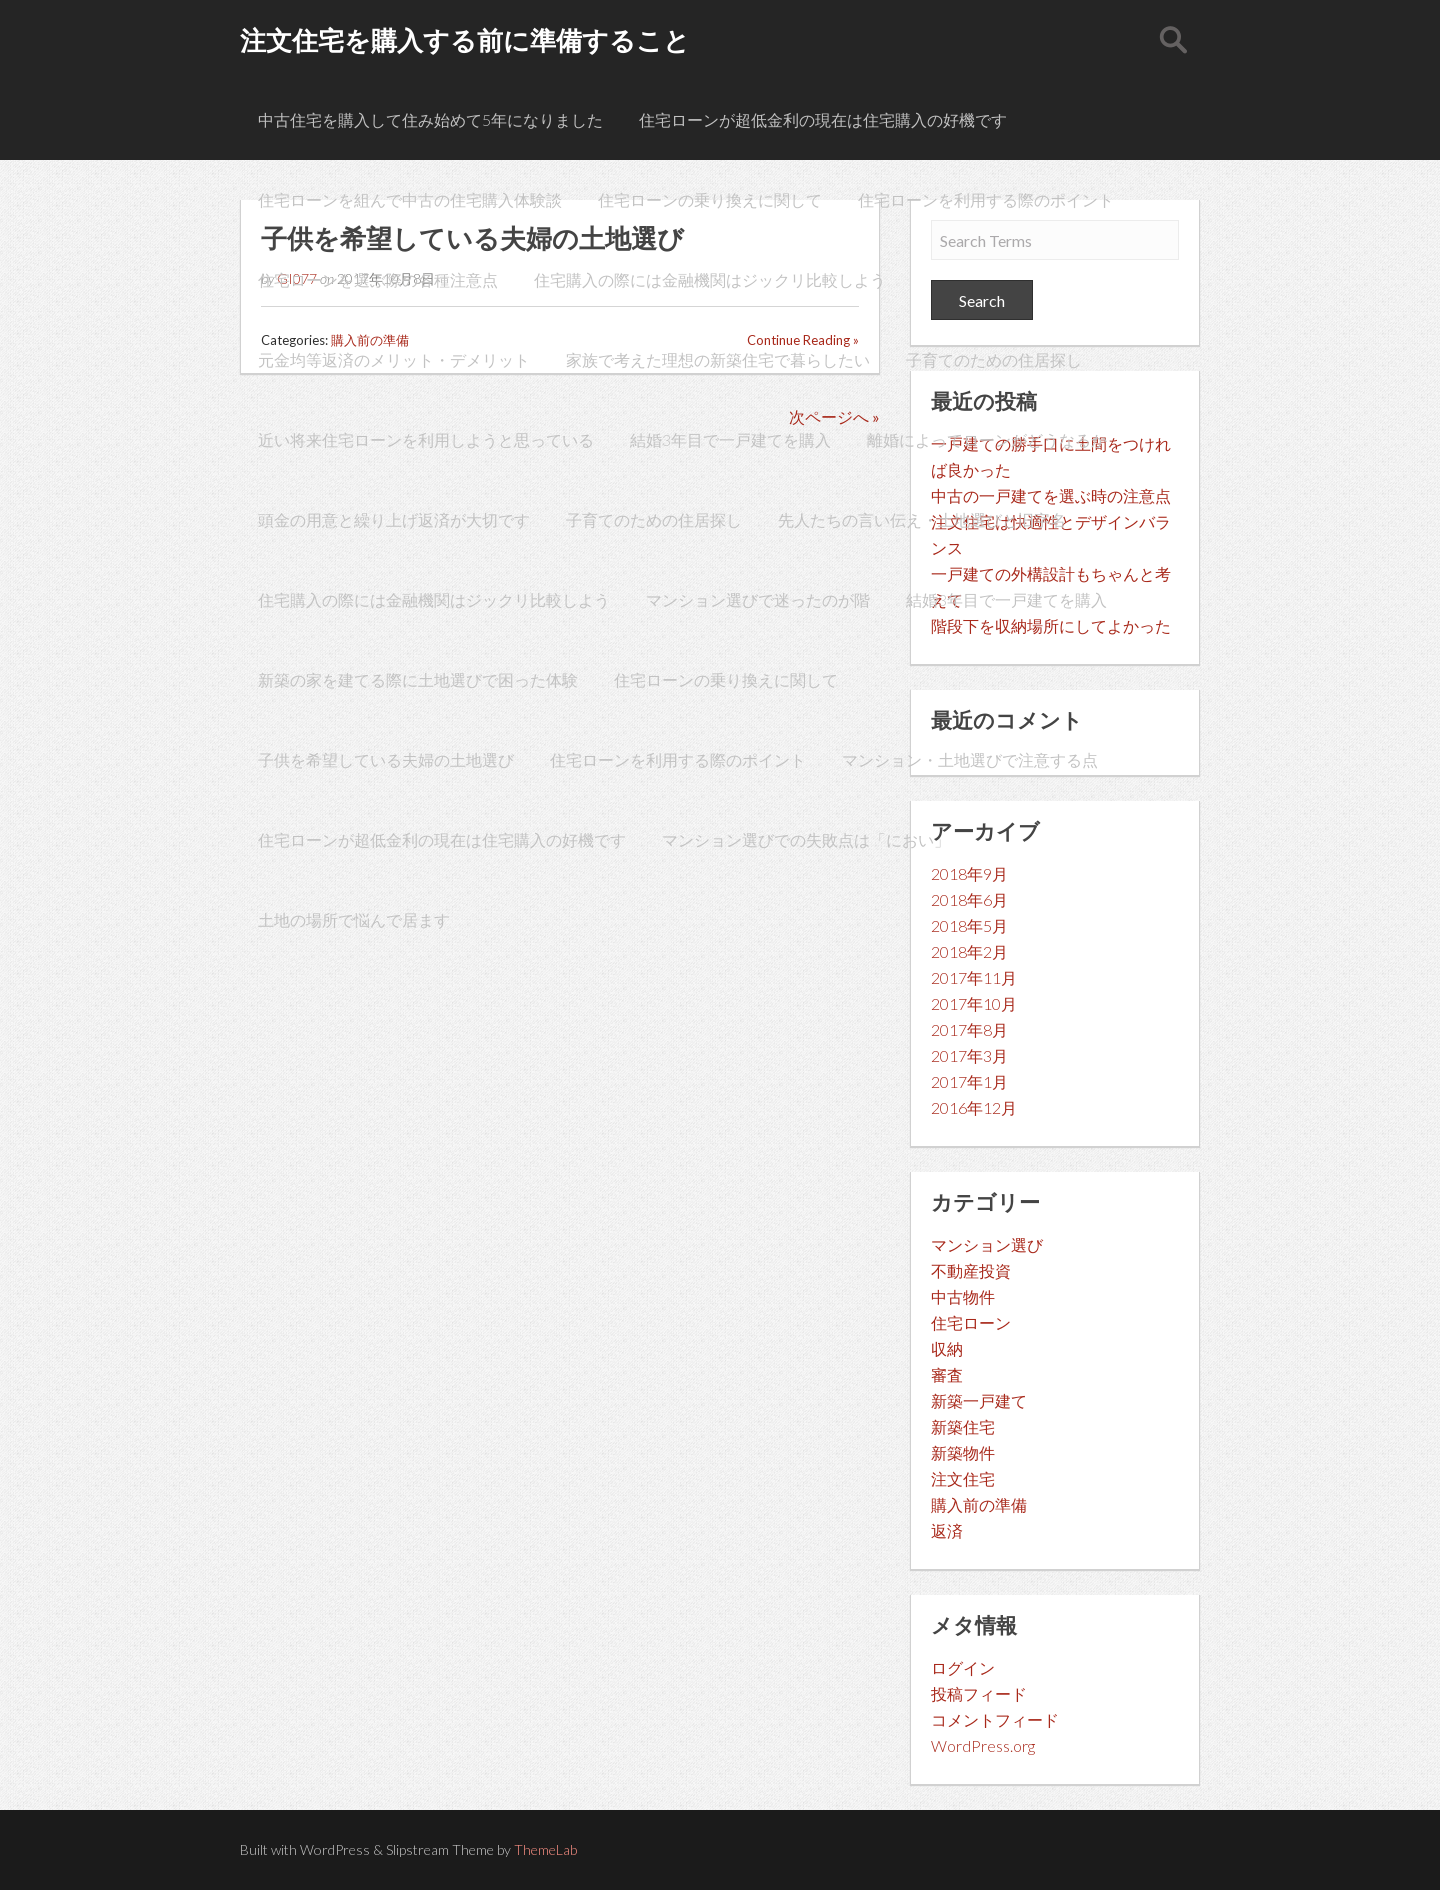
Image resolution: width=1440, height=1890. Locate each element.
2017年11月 (974, 977)
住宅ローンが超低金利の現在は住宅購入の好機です (823, 119)
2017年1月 (969, 1081)
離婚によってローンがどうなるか (987, 439)
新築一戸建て (979, 1400)
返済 (947, 1530)
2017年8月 (969, 1029)
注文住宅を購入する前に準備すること (465, 40)
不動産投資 (971, 1270)
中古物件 (963, 1296)
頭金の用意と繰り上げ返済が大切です (394, 519)
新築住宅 (963, 1426)
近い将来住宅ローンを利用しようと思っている (426, 439)
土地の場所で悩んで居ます (354, 919)
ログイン (963, 1667)
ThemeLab (545, 1849)
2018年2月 (969, 951)
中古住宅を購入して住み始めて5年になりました (430, 119)
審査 (947, 1374)
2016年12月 (974, 1107)
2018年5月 (969, 925)
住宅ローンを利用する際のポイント (986, 199)
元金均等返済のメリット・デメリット (394, 359)
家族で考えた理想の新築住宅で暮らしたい (718, 359)
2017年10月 (974, 1003)
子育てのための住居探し (994, 359)
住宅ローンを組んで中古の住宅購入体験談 (410, 199)
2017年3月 (969, 1055)
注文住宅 (963, 1478)
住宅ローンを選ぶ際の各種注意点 (378, 279)
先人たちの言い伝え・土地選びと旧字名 (922, 519)
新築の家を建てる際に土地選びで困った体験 (418, 679)
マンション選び (987, 1244)
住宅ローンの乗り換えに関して (710, 199)
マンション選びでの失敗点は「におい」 (806, 839)
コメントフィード (995, 1719)
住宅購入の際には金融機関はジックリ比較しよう (710, 279)
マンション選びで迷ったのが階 (758, 599)
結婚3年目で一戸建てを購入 (730, 439)
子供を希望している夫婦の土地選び (386, 759)
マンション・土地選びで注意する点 (970, 759)
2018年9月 (969, 873)
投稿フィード (979, 1693)
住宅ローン (971, 1322)
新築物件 (963, 1452)
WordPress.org (983, 1745)
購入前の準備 (979, 1504)
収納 (947, 1348)
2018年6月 (969, 899)
